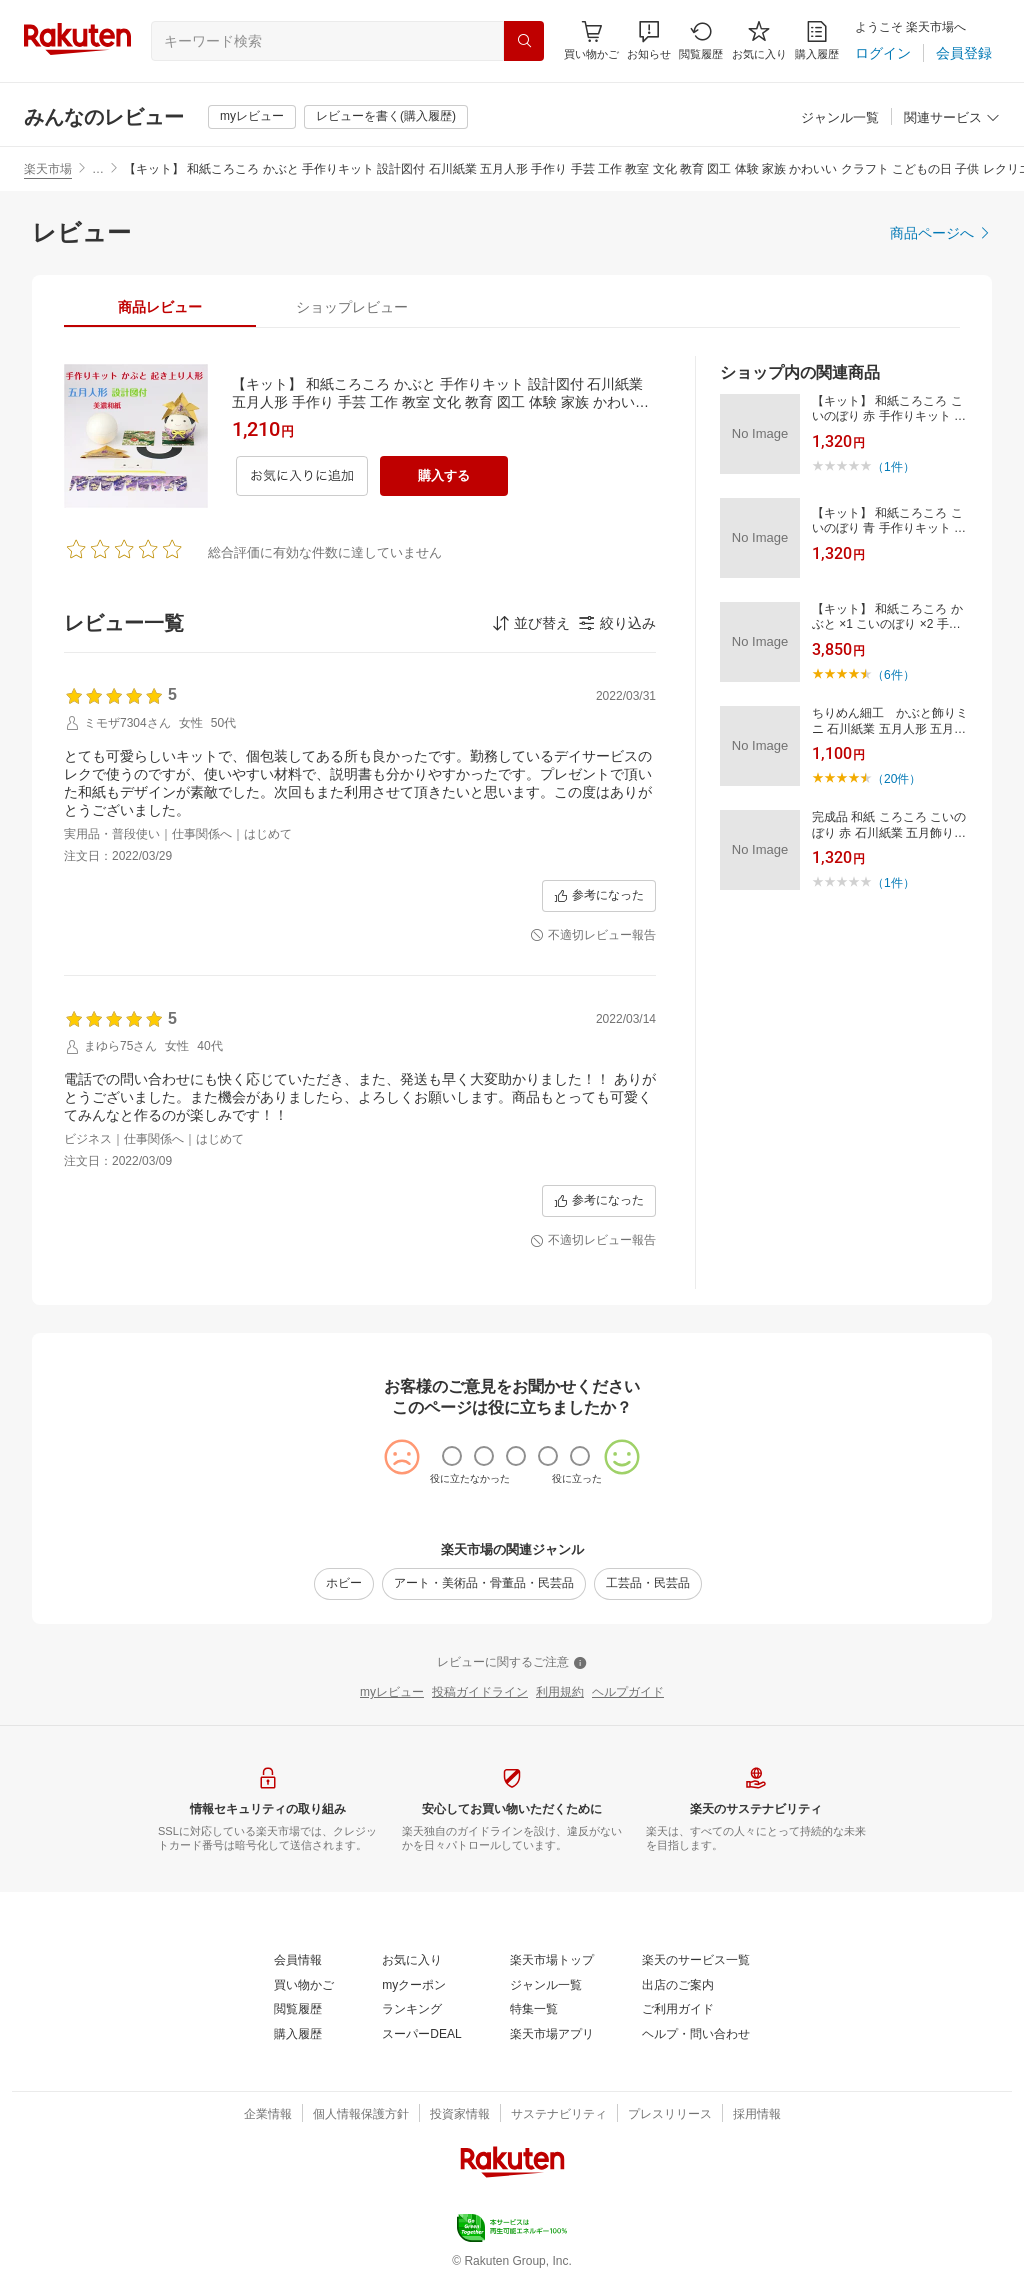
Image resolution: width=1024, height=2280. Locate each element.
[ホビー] (344, 1584)
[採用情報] (757, 2115)
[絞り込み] (617, 623)
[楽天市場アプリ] (552, 2035)
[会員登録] (964, 53)
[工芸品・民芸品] (648, 1584)
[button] (649, 40)
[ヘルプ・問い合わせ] (696, 2035)
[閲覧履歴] (701, 40)
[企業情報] (268, 2115)
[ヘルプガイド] (628, 1693)
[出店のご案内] (678, 1986)
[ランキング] (412, 2010)
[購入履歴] (817, 40)
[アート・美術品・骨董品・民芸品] (484, 1584)
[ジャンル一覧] (840, 118)
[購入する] (444, 476)
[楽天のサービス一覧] (696, 1961)
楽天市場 (48, 169)
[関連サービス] (952, 118)
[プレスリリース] (670, 2115)
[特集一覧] (534, 2010)
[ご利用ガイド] (678, 2010)
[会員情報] (298, 1961)
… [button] (98, 169)
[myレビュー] (252, 117)
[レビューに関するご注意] (512, 1663)
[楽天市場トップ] (552, 1961)
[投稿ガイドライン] (480, 1693)
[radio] (452, 1456)
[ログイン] (883, 53)
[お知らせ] (649, 40)
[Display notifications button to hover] (591, 40)
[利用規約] (560, 1693)
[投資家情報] (460, 2115)
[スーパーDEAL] (421, 2035)
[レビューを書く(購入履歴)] (386, 117)
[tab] (160, 307)
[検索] (524, 41)
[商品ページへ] (941, 233)
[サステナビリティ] (559, 2115)
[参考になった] (599, 896)
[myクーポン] (414, 1986)
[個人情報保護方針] (361, 2115)
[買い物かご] (304, 1986)
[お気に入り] (759, 40)
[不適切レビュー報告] (593, 936)
